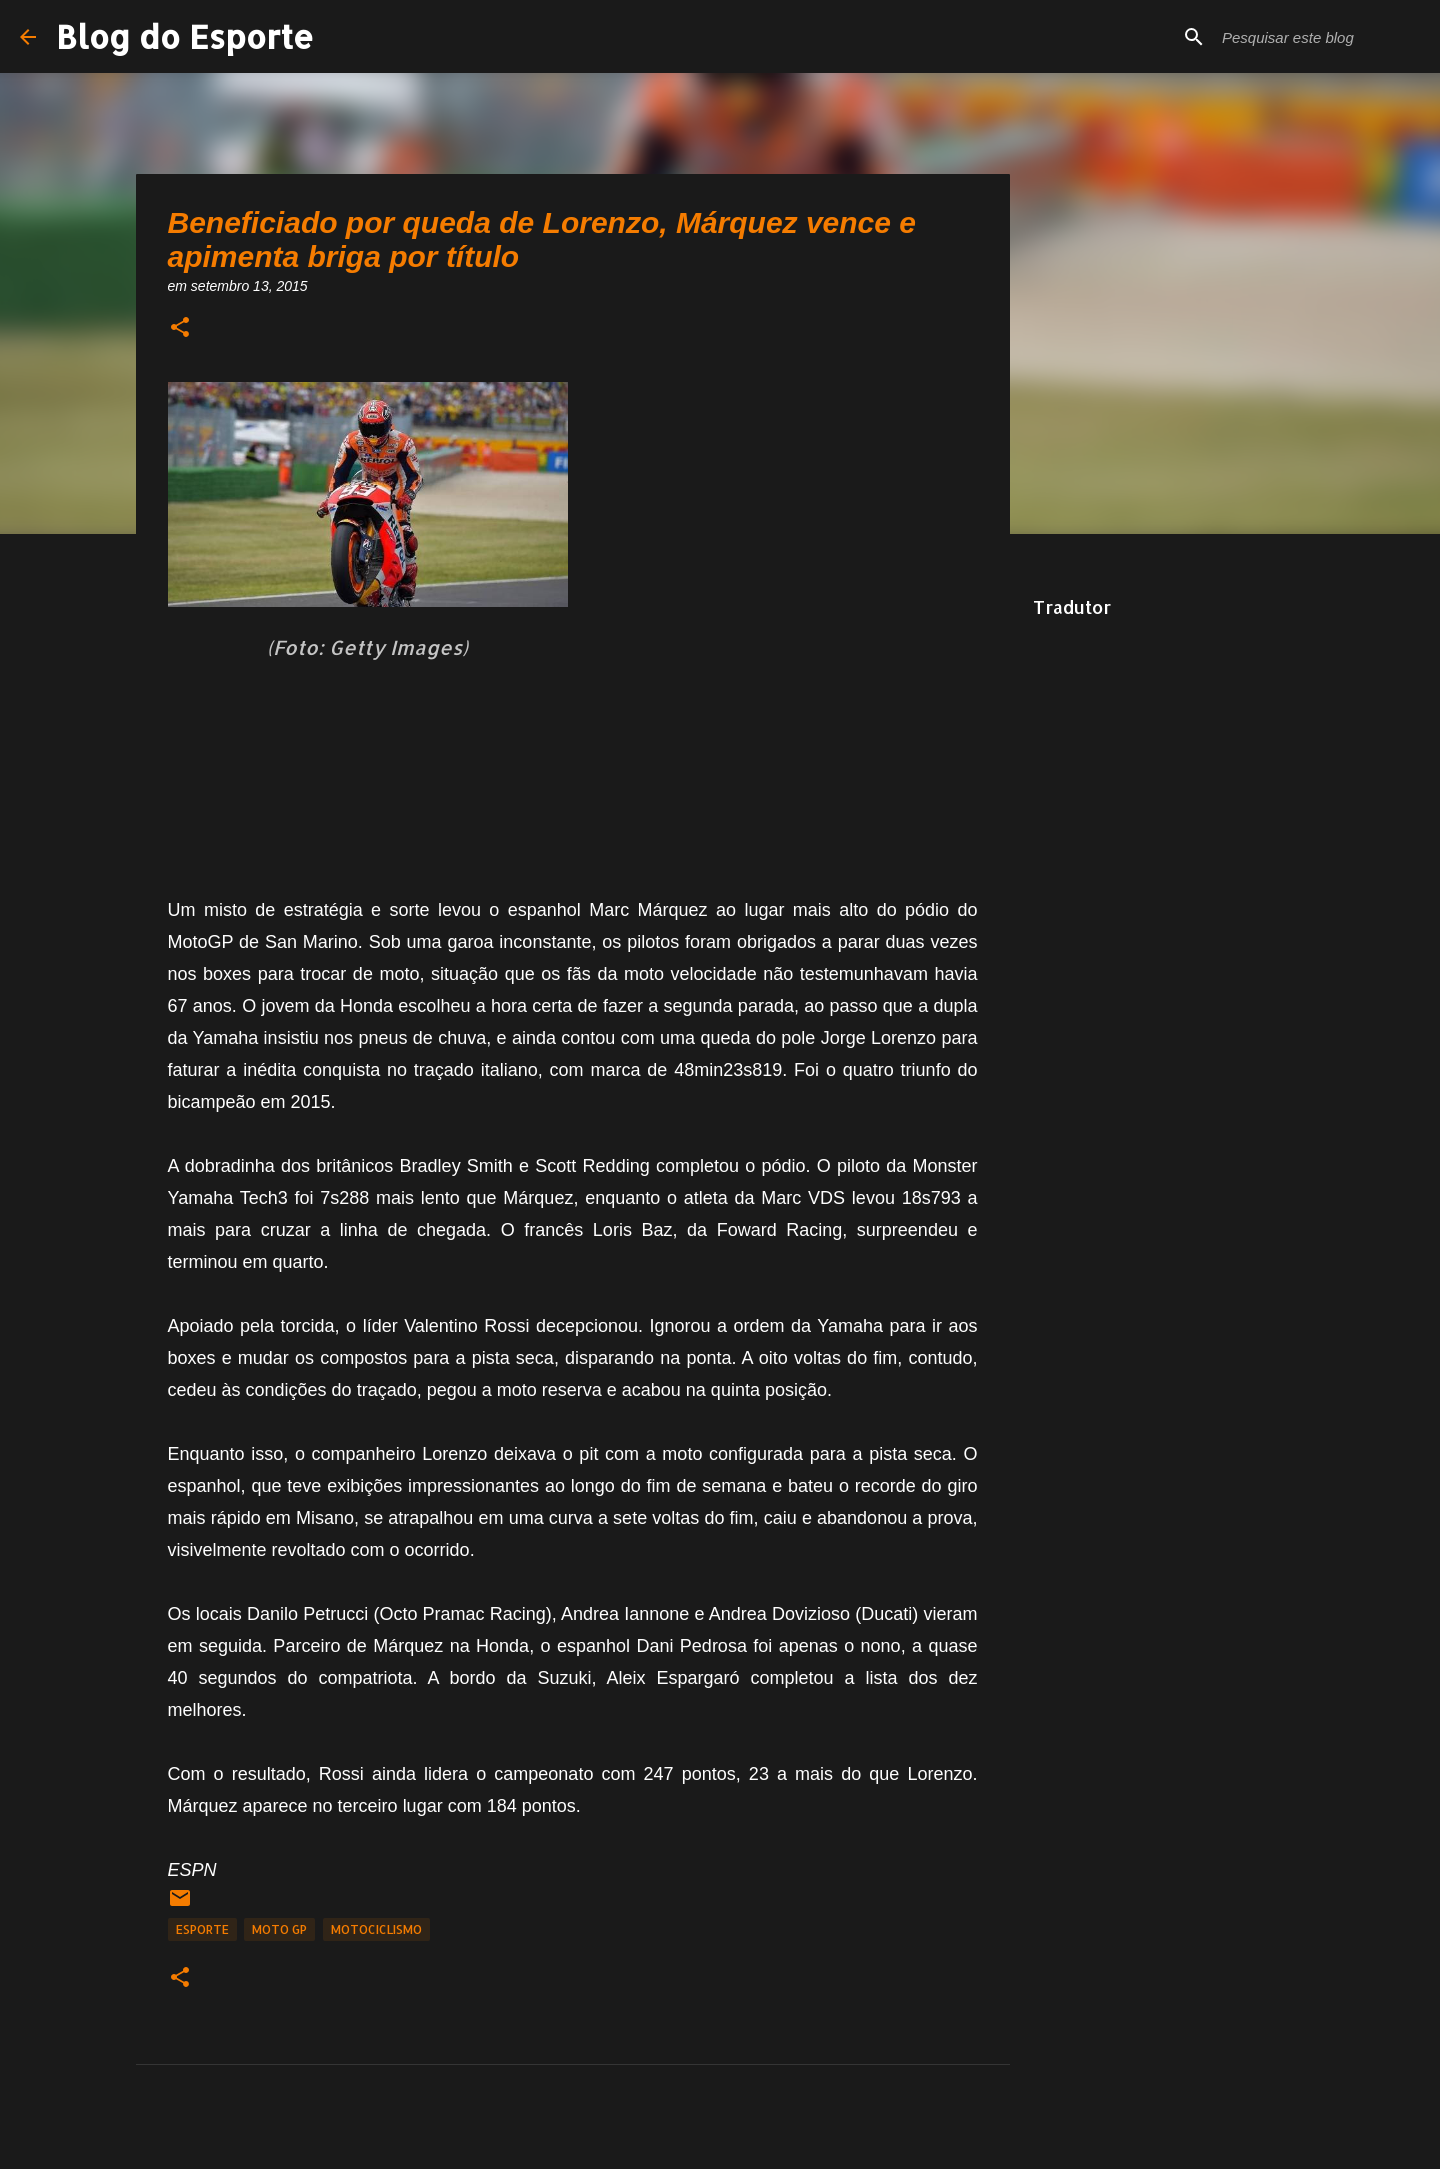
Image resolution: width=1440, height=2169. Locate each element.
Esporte (202, 1929)
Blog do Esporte (185, 36)
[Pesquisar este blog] (1319, 37)
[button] (180, 328)
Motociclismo (376, 1929)
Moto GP (279, 1929)
